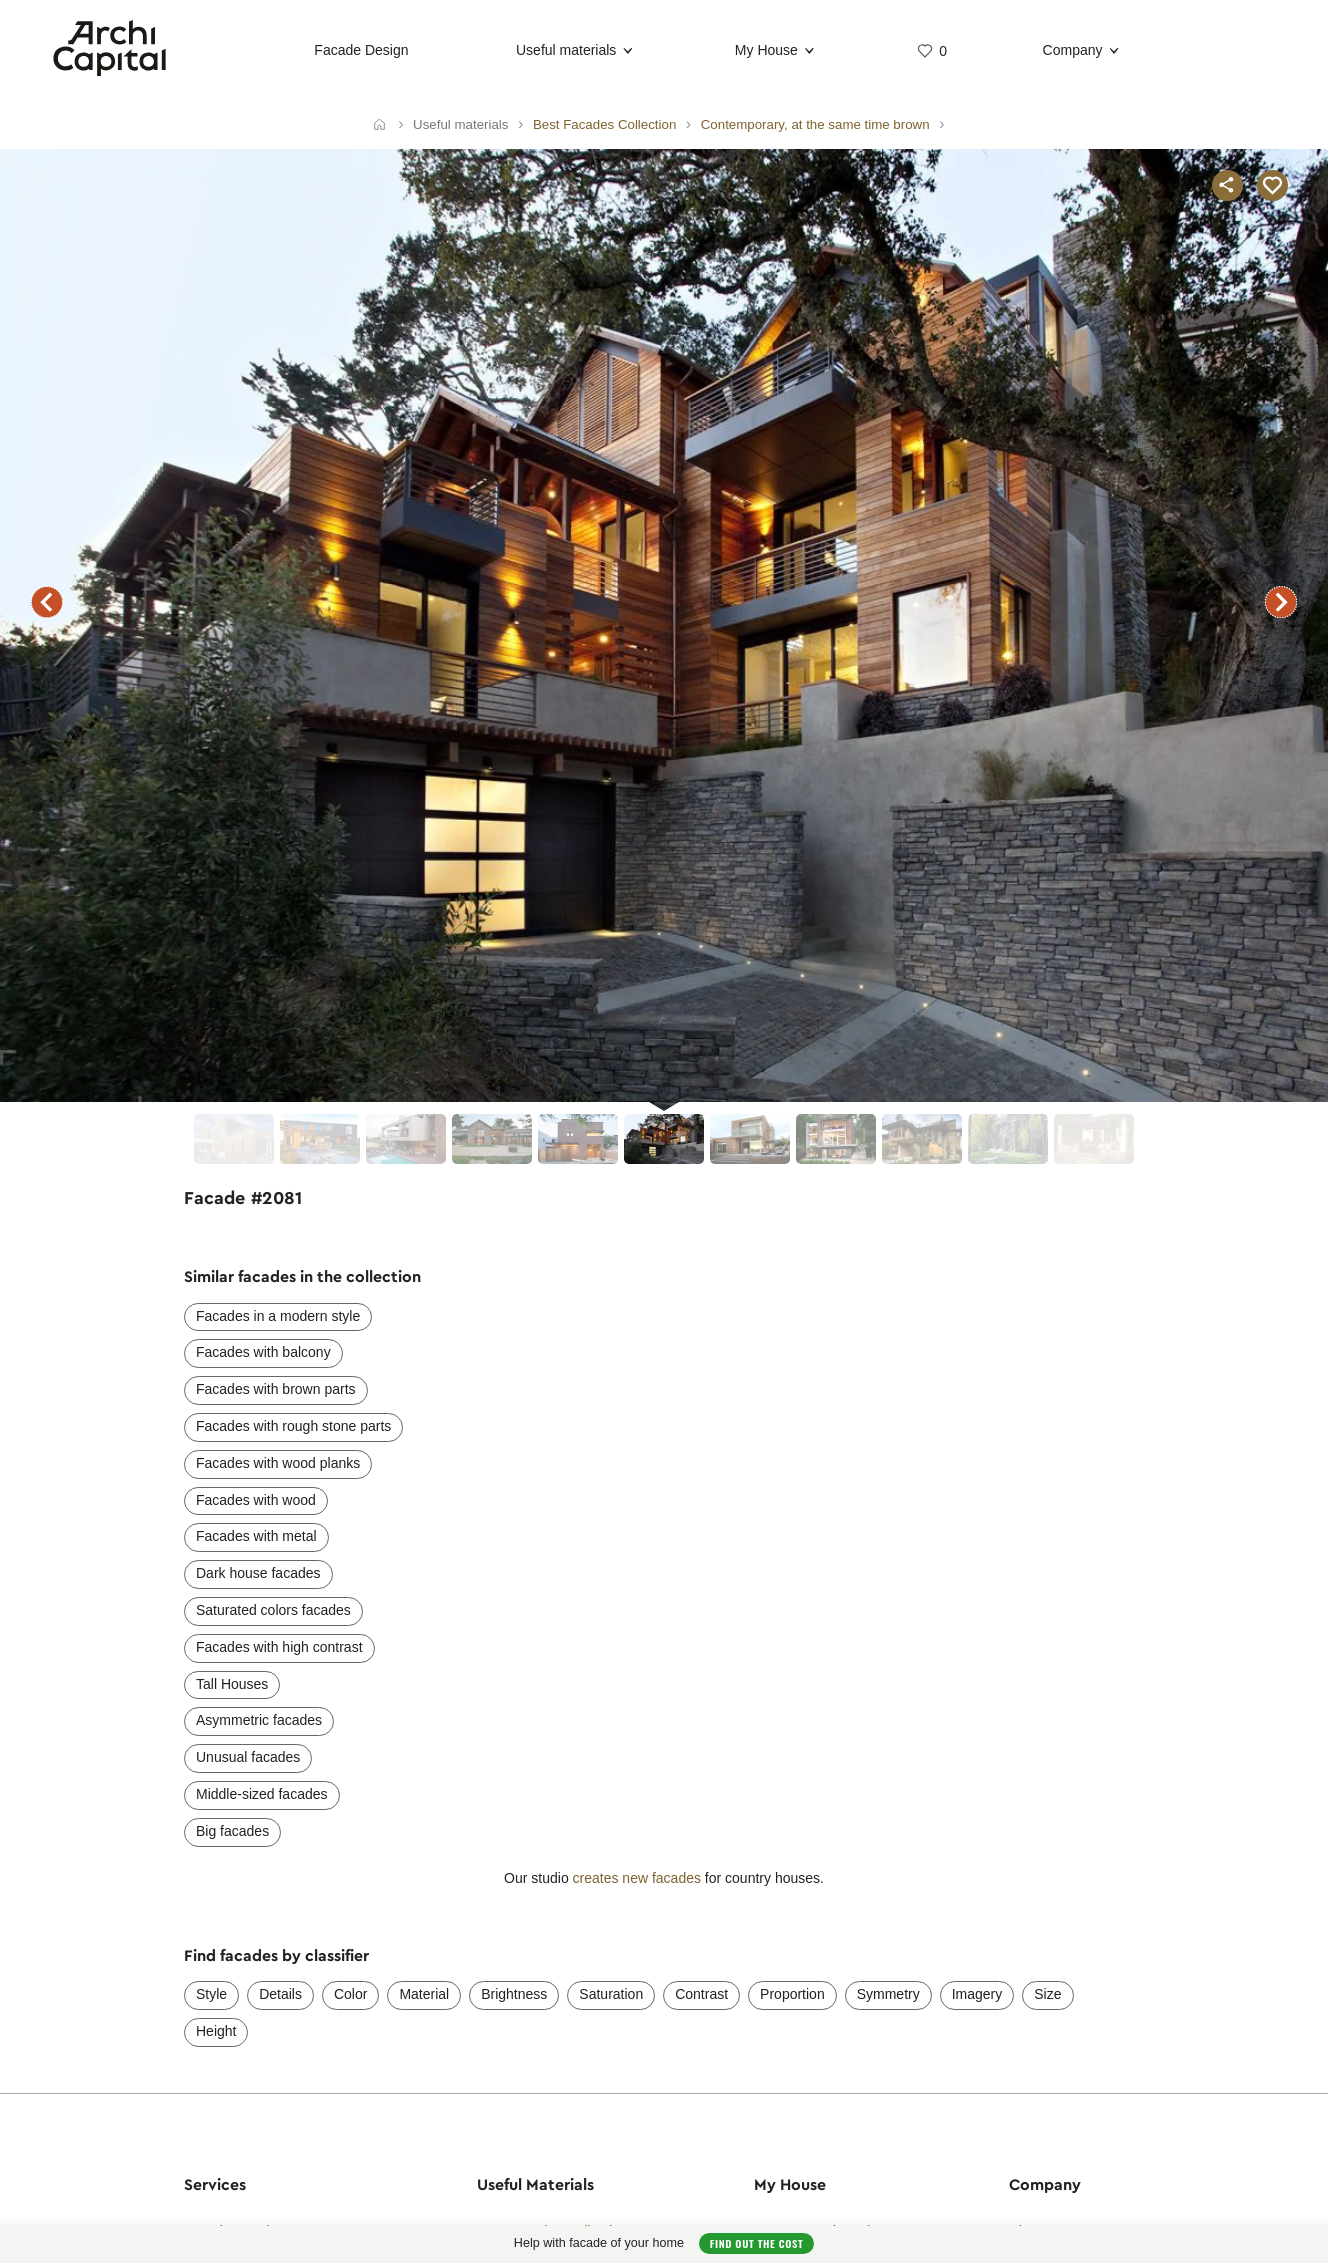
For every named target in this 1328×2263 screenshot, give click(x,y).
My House (766, 50)
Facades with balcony (263, 1352)
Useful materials (566, 50)
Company (1073, 50)
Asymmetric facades (259, 1720)
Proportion (792, 1994)
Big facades (232, 1831)
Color (350, 1994)
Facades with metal (256, 1536)
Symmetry (888, 1994)
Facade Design (361, 50)
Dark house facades (258, 1573)
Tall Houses (232, 1684)
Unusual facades (248, 1757)
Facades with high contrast (279, 1647)
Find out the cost (757, 2243)
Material (424, 1994)
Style (211, 1994)
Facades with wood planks (278, 1463)
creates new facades (637, 1878)
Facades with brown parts (276, 1389)
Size (1047, 1994)
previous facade (47, 602)
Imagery (977, 1994)
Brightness (514, 1994)
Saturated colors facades (273, 1610)
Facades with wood (256, 1500)
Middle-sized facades (262, 1794)
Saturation (611, 1994)
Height (216, 2031)
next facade (1281, 602)
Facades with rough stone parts (293, 1426)
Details (280, 1994)
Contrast (701, 1994)
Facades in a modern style (278, 1316)
